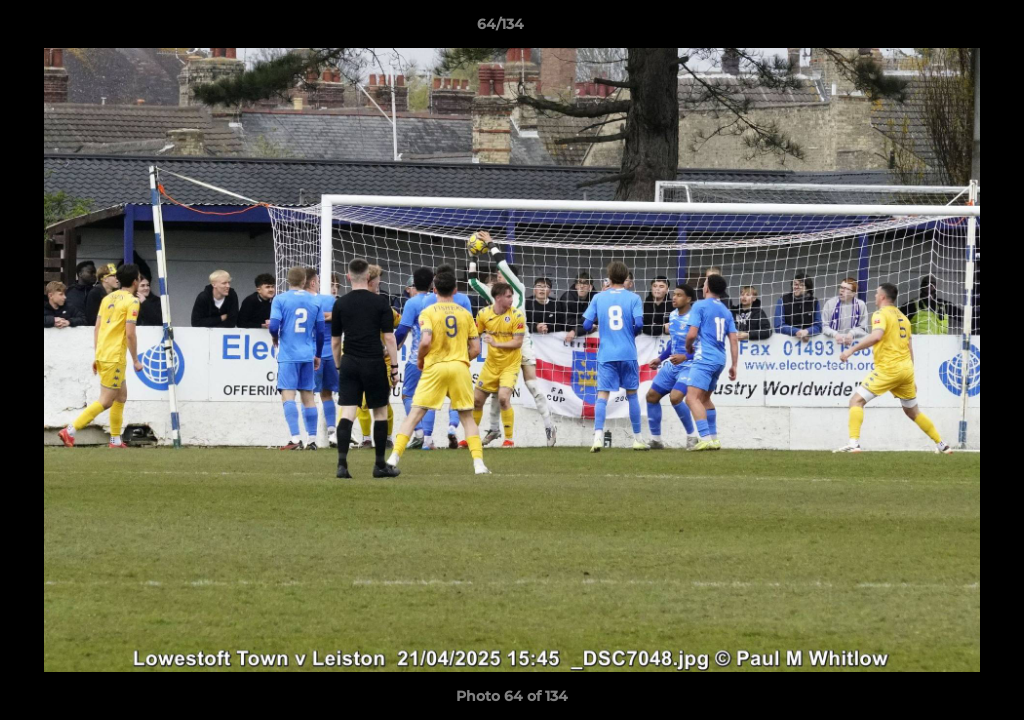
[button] (940, 29)
